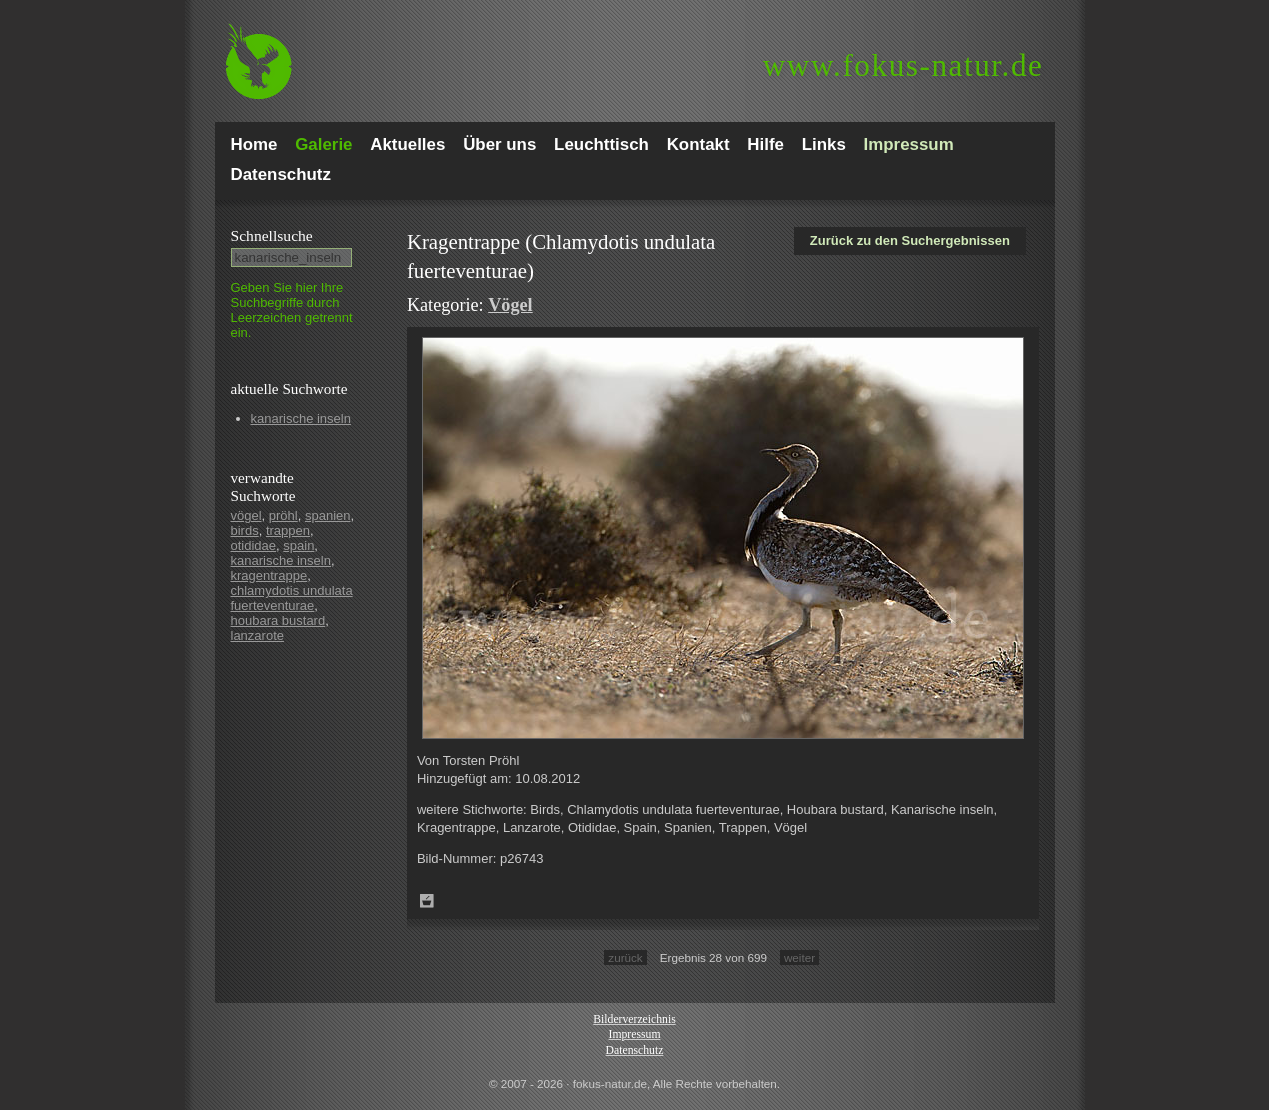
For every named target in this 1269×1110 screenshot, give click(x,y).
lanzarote (257, 635)
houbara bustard (278, 620)
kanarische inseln (301, 418)
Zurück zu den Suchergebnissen (910, 240)
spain (298, 545)
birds (245, 530)
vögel (246, 515)
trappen (288, 530)
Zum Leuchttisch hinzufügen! (427, 901)
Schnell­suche (272, 235)
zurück (625, 957)
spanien (328, 515)
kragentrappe (269, 575)
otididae (254, 545)
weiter (799, 957)
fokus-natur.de (903, 65)
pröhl (283, 515)
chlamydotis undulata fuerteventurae (292, 598)
